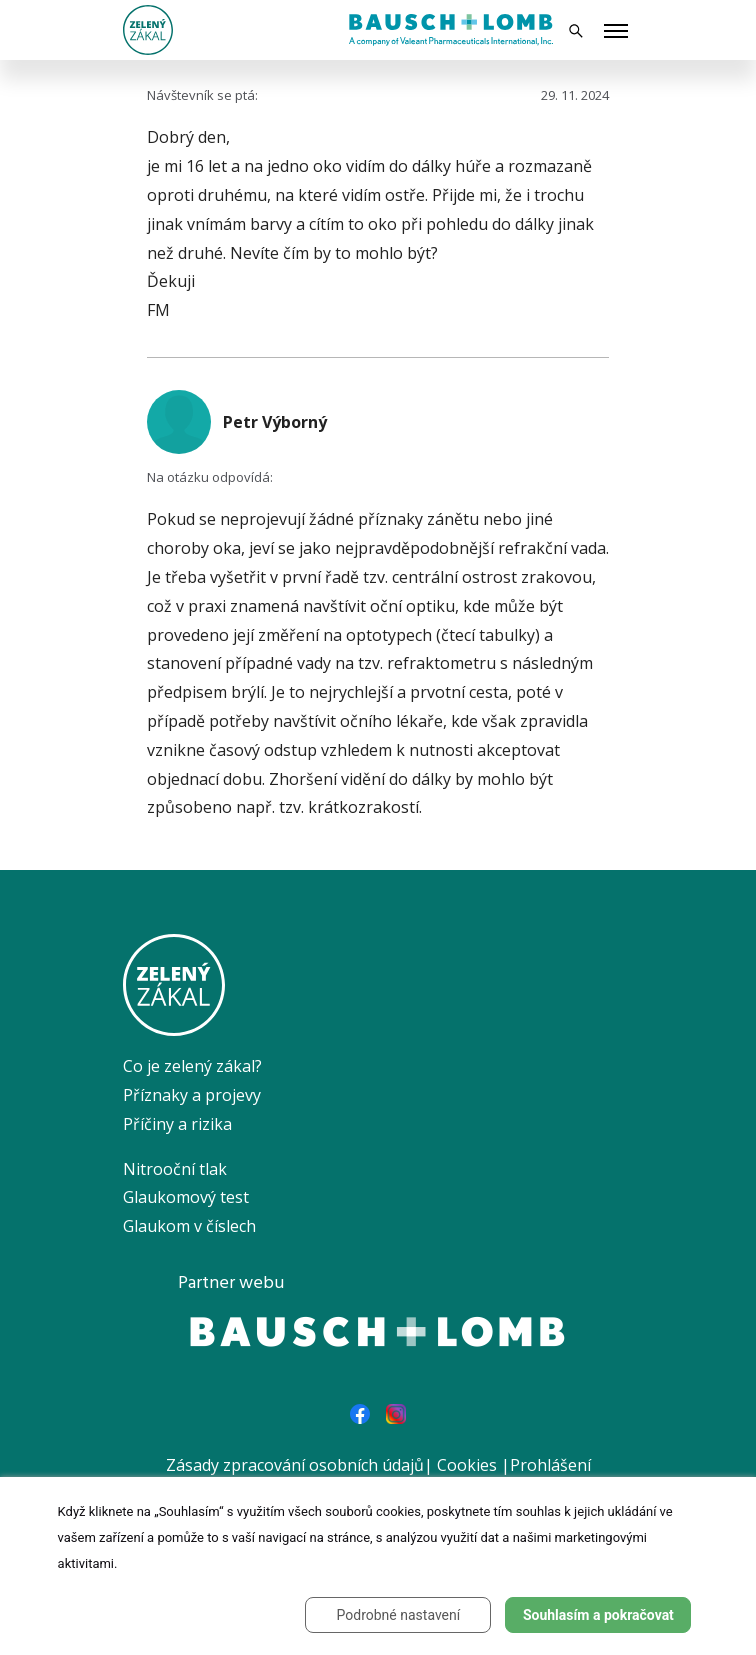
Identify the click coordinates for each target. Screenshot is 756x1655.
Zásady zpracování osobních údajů (295, 1465)
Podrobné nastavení (399, 1615)
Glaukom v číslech (189, 1226)
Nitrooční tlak (175, 1169)
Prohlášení (550, 1465)
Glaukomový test (186, 1197)
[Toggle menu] (616, 32)
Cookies (467, 1465)
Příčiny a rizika (177, 1124)
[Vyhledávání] (576, 30)
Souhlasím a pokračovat (598, 1615)
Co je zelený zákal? (192, 1066)
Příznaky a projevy (192, 1095)
